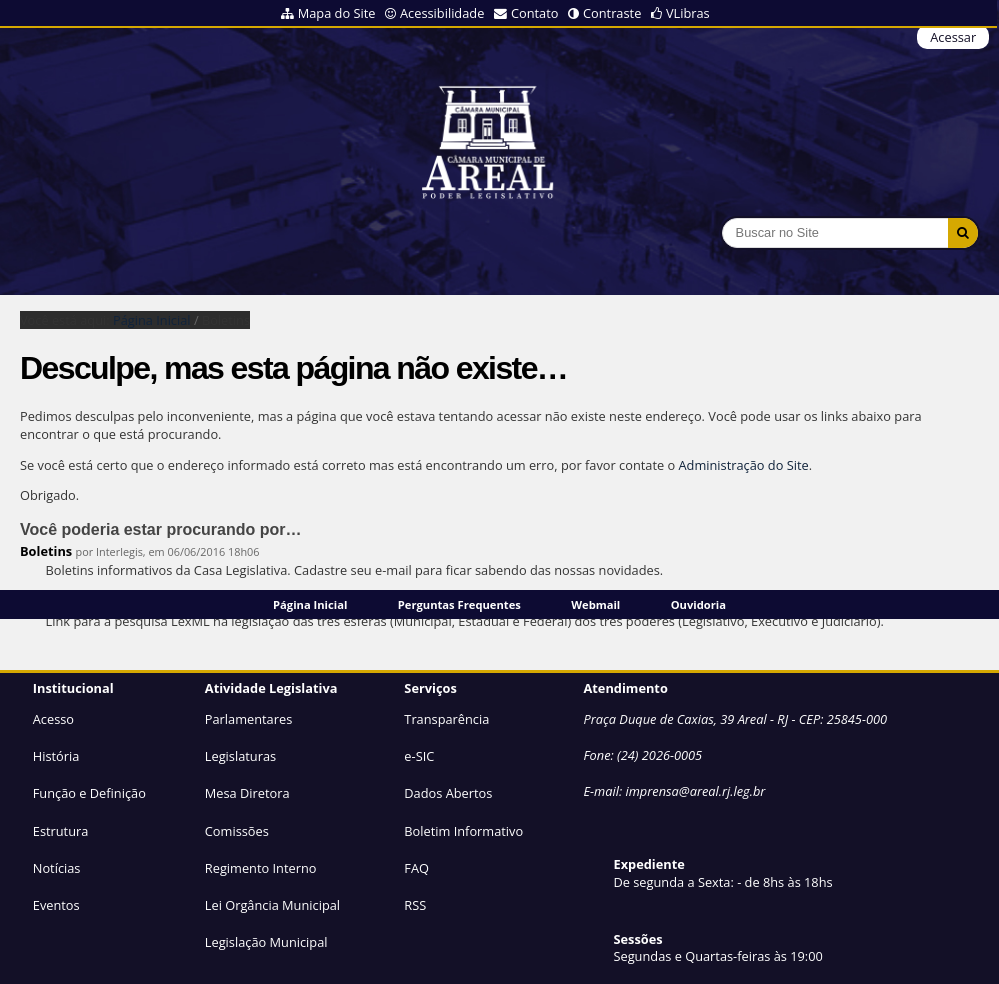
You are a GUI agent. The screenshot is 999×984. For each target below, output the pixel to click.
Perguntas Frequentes (459, 604)
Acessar (953, 37)
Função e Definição (89, 793)
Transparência (446, 719)
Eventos (56, 905)
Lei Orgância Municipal (272, 905)
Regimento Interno (261, 868)
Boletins (46, 551)
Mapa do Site (337, 13)
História (56, 756)
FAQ (416, 868)
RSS (415, 905)
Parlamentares (248, 719)
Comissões (237, 831)
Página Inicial (310, 604)
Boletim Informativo (463, 831)
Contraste (612, 13)
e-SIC (419, 756)
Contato (535, 13)
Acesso (53, 719)
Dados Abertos (448, 793)
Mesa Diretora (247, 793)
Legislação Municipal (266, 942)
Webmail (595, 604)
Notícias (57, 868)
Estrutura (61, 831)
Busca (721, 217)
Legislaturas (240, 756)
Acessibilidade (442, 13)
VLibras (688, 13)
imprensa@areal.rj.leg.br (695, 791)
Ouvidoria (698, 604)
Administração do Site (744, 465)
